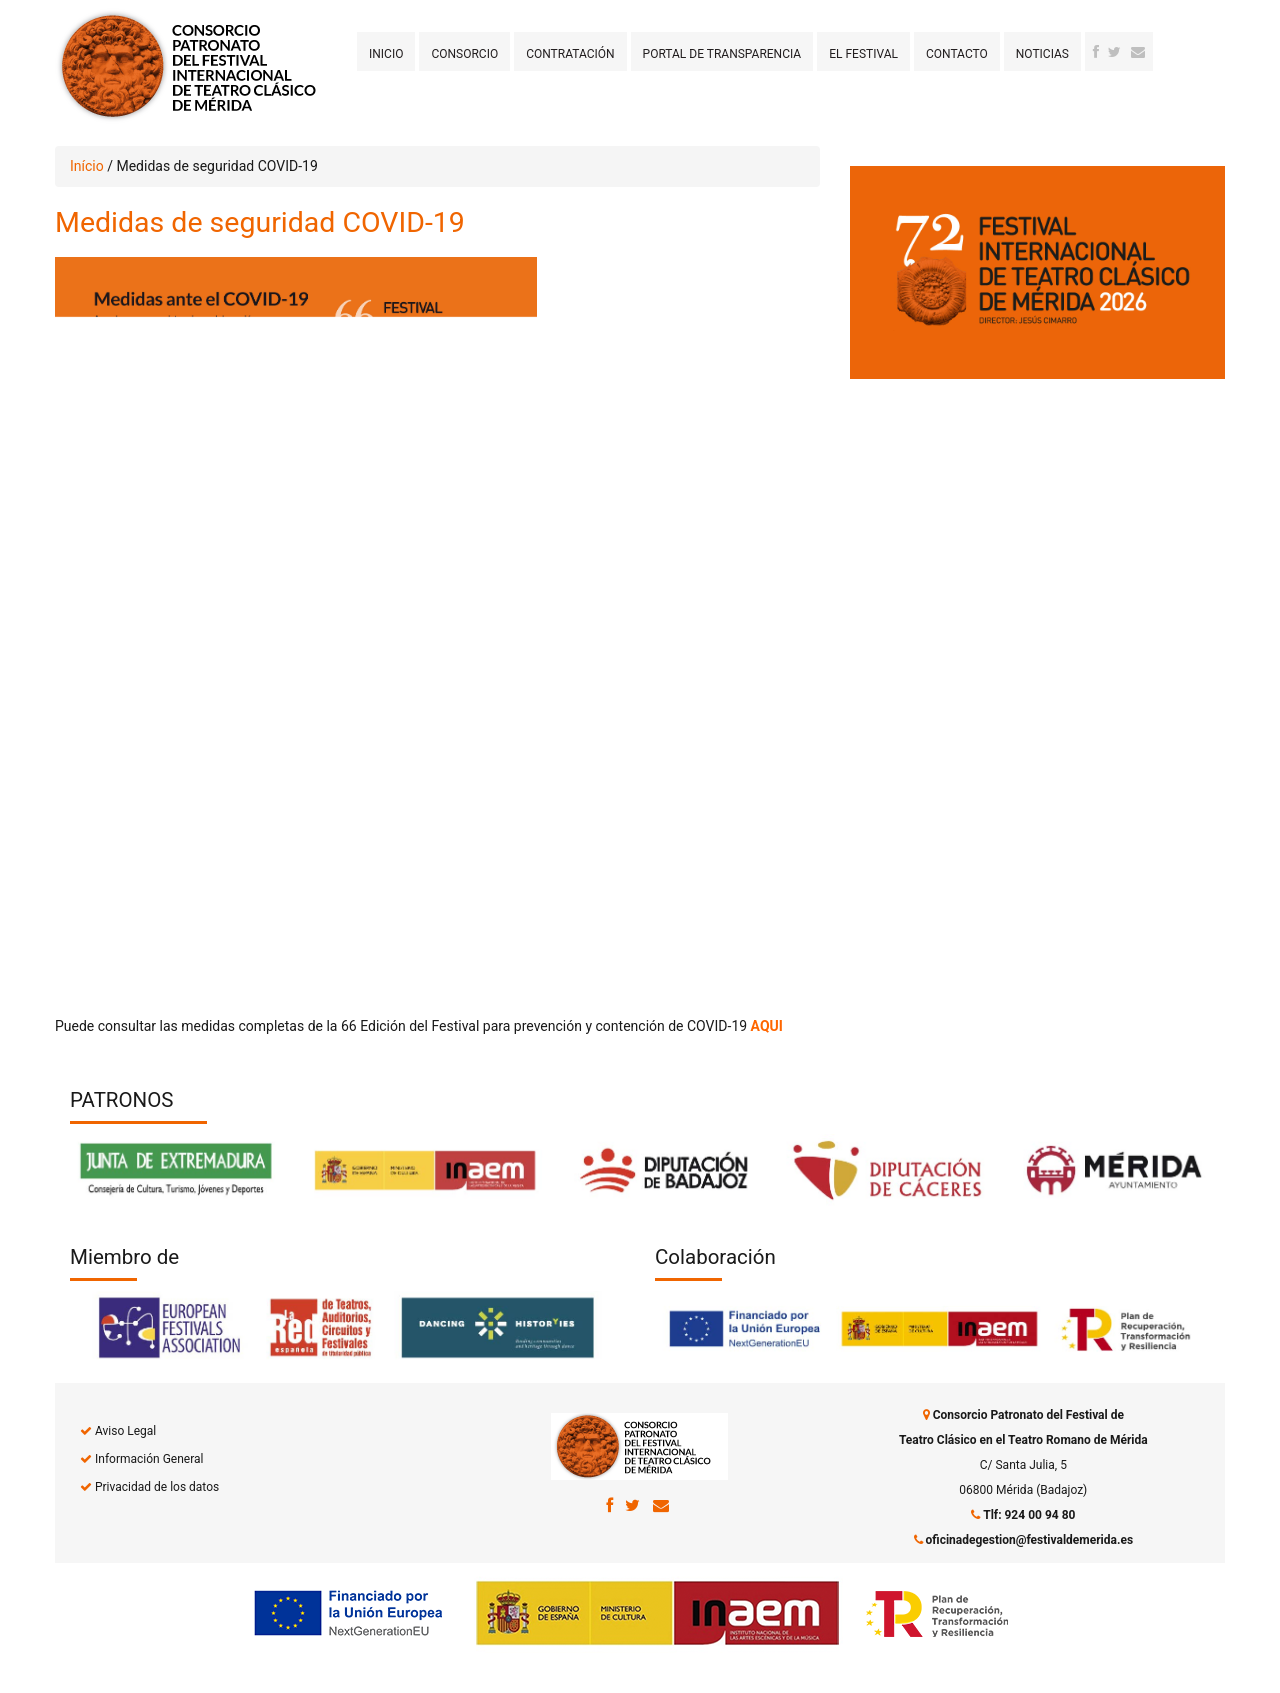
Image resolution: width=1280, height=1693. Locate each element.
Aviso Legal (125, 1431)
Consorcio (464, 54)
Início (87, 166)
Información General (149, 1459)
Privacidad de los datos (157, 1487)
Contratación (570, 54)
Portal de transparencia (722, 54)
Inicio (386, 54)
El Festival (863, 54)
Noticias (1042, 54)
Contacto (957, 54)
